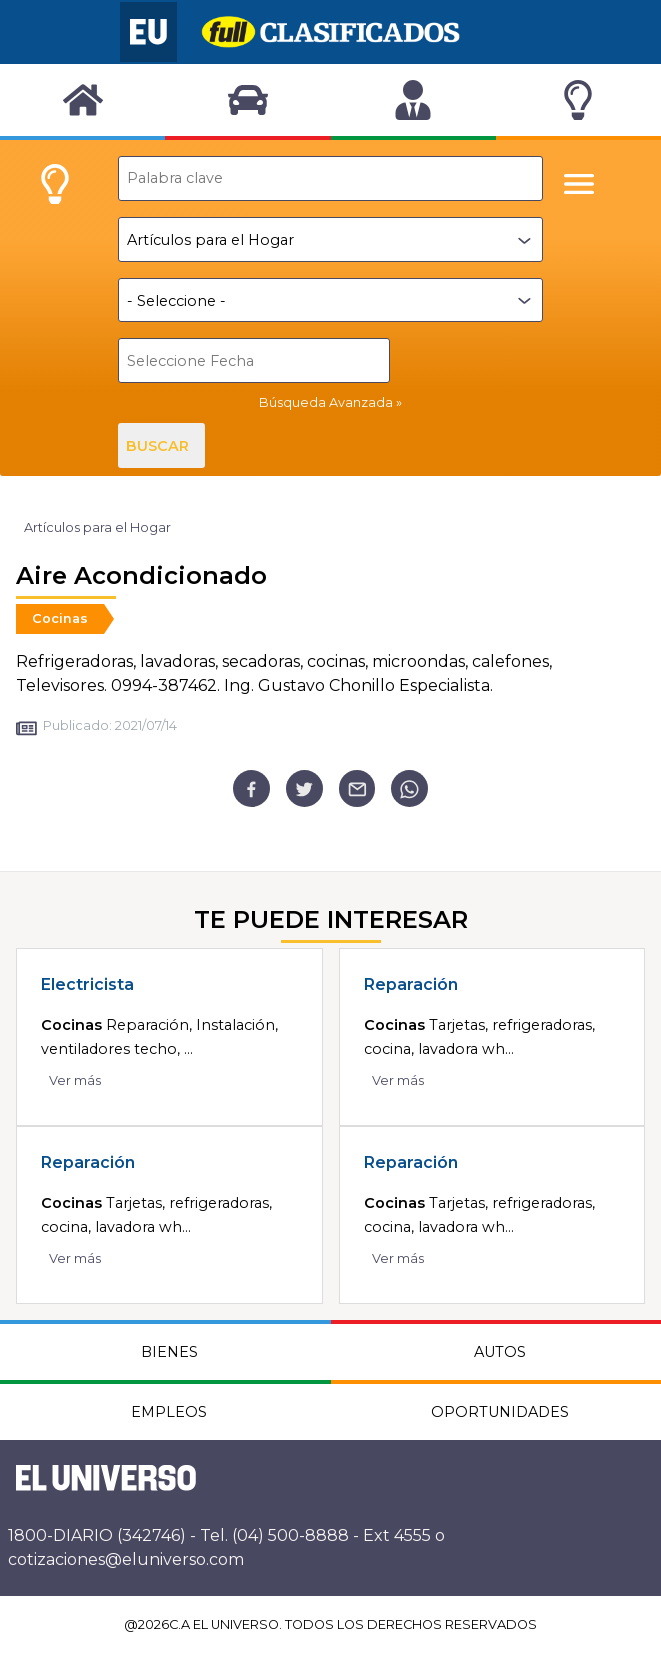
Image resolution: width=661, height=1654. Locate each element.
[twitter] (304, 788)
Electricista (87, 984)
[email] (357, 788)
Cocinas (60, 618)
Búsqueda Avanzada (326, 402)
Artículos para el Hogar (97, 527)
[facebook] (251, 788)
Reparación (411, 984)
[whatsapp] (409, 788)
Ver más (75, 1080)
